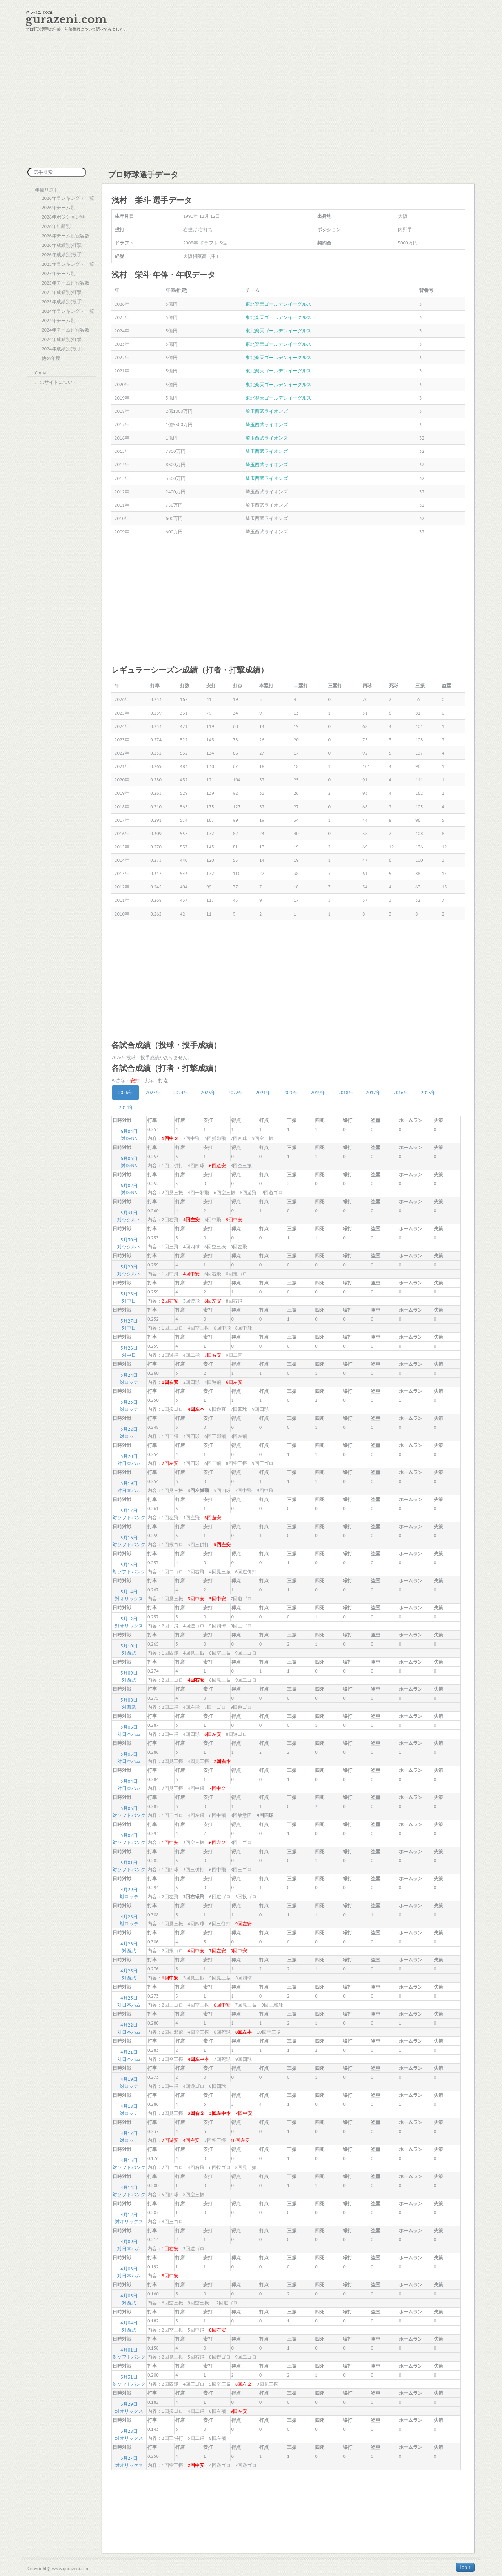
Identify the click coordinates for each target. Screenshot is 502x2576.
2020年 (290, 1092)
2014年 (126, 1107)
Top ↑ (465, 2567)
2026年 (125, 1092)
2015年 (428, 1092)
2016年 (400, 1092)
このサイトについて (56, 382)
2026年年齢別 (56, 226)
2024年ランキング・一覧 (68, 311)
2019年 (318, 1092)
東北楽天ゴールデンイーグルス (278, 304)
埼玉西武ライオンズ (267, 411)
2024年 (180, 1092)
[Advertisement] (251, 105)
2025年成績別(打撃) (62, 292)
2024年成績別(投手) (62, 349)
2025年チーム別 (58, 273)
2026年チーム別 (58, 207)
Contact (42, 373)
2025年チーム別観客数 (65, 283)
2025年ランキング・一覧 (68, 264)
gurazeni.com (66, 19)
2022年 (235, 1092)
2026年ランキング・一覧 (68, 198)
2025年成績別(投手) (62, 302)
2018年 (345, 1092)
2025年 (153, 1092)
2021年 (263, 1092)
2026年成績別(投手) (62, 254)
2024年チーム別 (58, 320)
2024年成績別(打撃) (62, 339)
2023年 (208, 1092)
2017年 (373, 1092)
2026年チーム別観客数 (65, 236)
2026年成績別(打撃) (62, 245)
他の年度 (51, 358)
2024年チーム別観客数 (65, 330)
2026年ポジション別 (63, 217)
